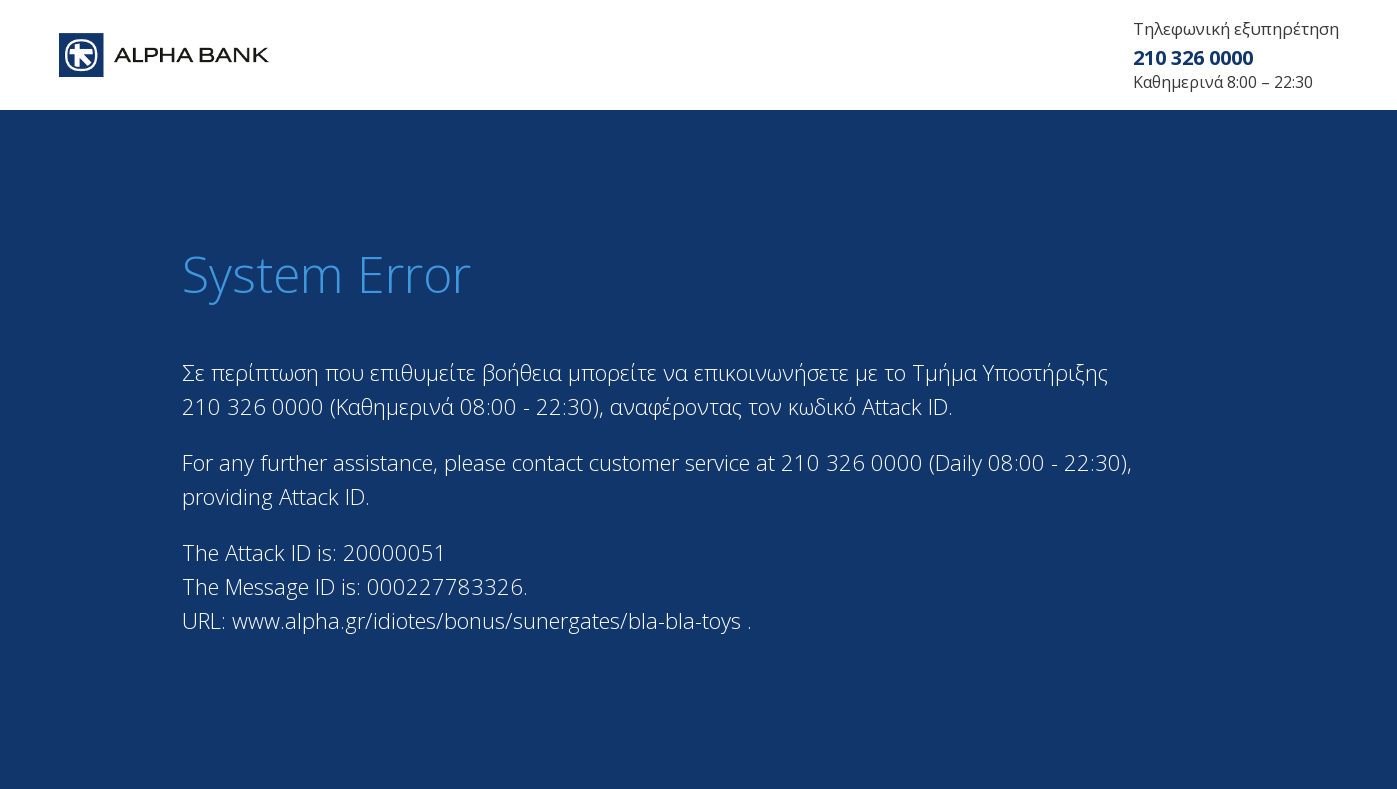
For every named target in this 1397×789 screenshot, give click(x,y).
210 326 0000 (1193, 57)
